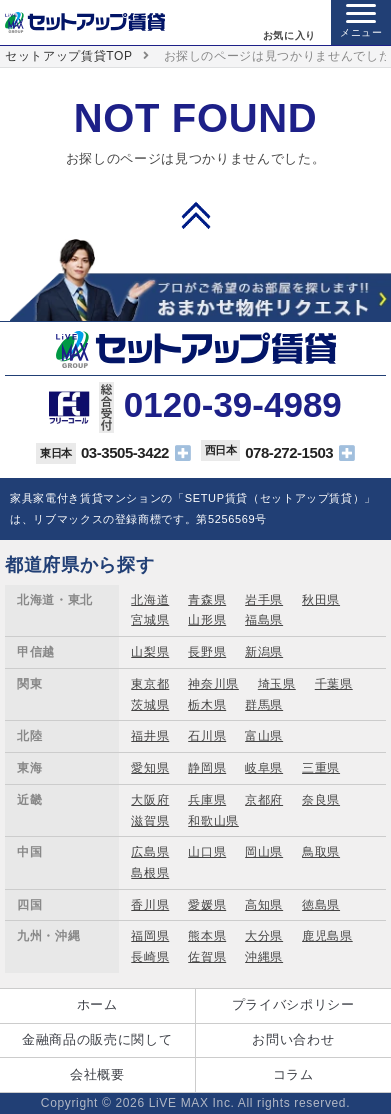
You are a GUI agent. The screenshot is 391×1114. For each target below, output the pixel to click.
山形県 (207, 620)
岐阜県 (264, 768)
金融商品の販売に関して (97, 1039)
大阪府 (150, 800)
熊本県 (207, 936)
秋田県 (321, 600)
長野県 (207, 652)
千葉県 (334, 684)
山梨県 (150, 652)
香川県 (150, 905)
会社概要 (97, 1074)
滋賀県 (150, 821)
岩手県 (264, 600)
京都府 (264, 800)
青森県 (207, 600)
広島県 (150, 852)
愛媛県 (207, 905)
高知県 (264, 905)
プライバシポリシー (293, 1004)
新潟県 (264, 652)
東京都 (150, 684)
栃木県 (207, 705)
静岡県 (207, 768)
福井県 (150, 736)
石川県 (207, 736)
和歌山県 (213, 821)
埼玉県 (277, 684)
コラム (293, 1074)
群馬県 (264, 705)
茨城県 (150, 705)
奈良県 (321, 800)
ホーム (97, 1004)
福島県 (264, 620)
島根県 (150, 873)
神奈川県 (213, 684)
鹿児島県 (327, 936)
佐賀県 (207, 957)
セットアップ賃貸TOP (69, 56)
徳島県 (321, 905)
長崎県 (150, 957)
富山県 (264, 736)
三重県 (321, 768)
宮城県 (150, 620)
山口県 (207, 852)
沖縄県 (264, 957)
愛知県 (150, 768)
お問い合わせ (293, 1039)
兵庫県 (207, 800)
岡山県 (264, 852)
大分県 (264, 936)
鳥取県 (321, 852)
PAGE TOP (196, 215)
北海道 (150, 600)
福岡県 (150, 936)
